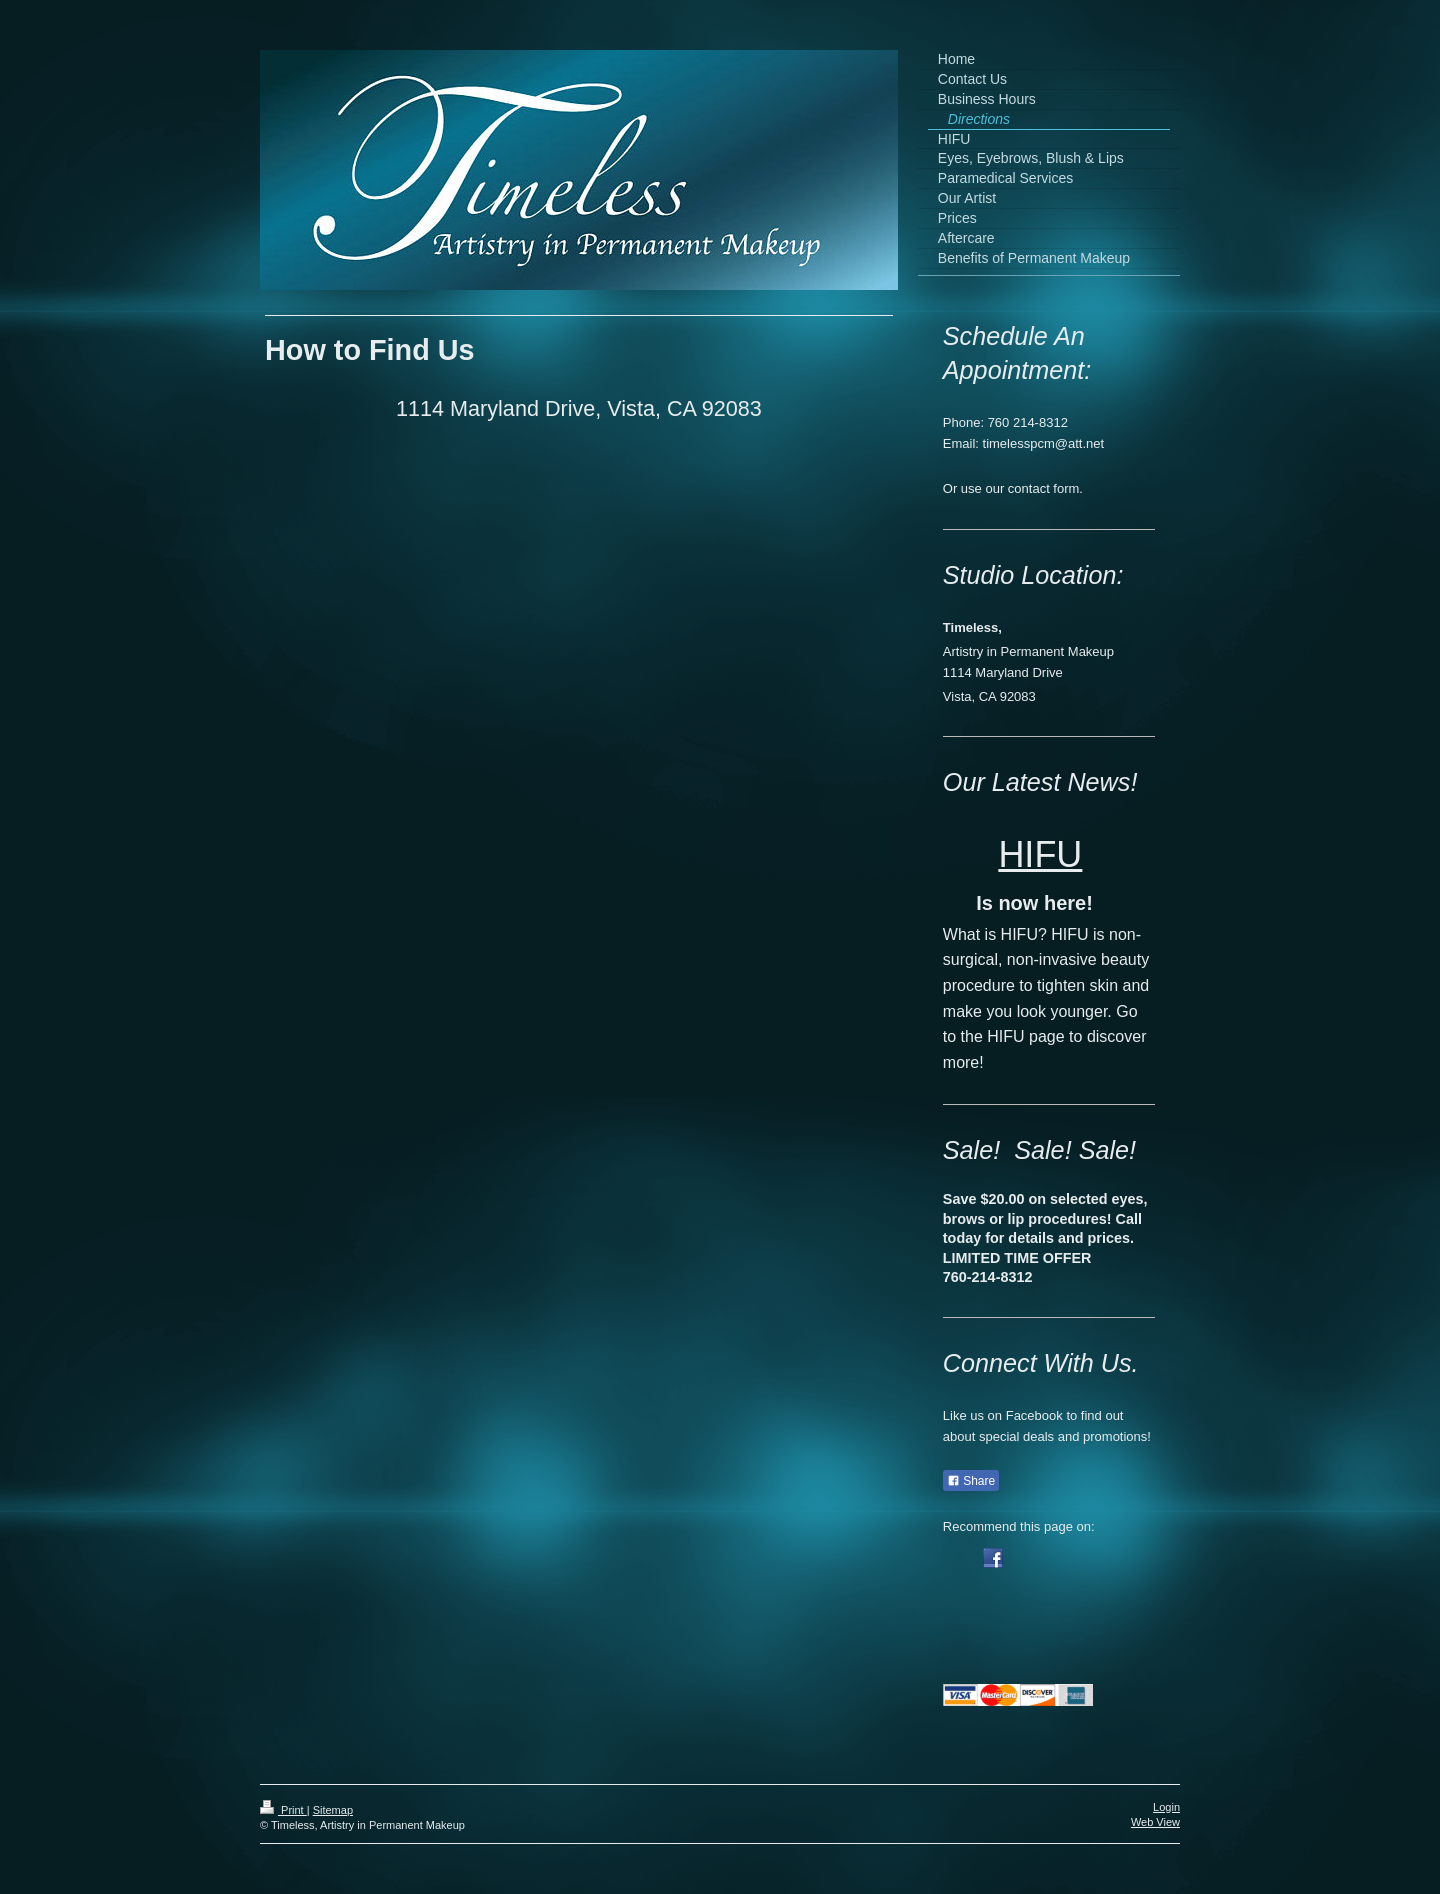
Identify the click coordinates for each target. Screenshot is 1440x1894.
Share (971, 1481)
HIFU (1040, 854)
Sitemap (333, 1810)
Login (1166, 1807)
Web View (1155, 1822)
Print (283, 1810)
